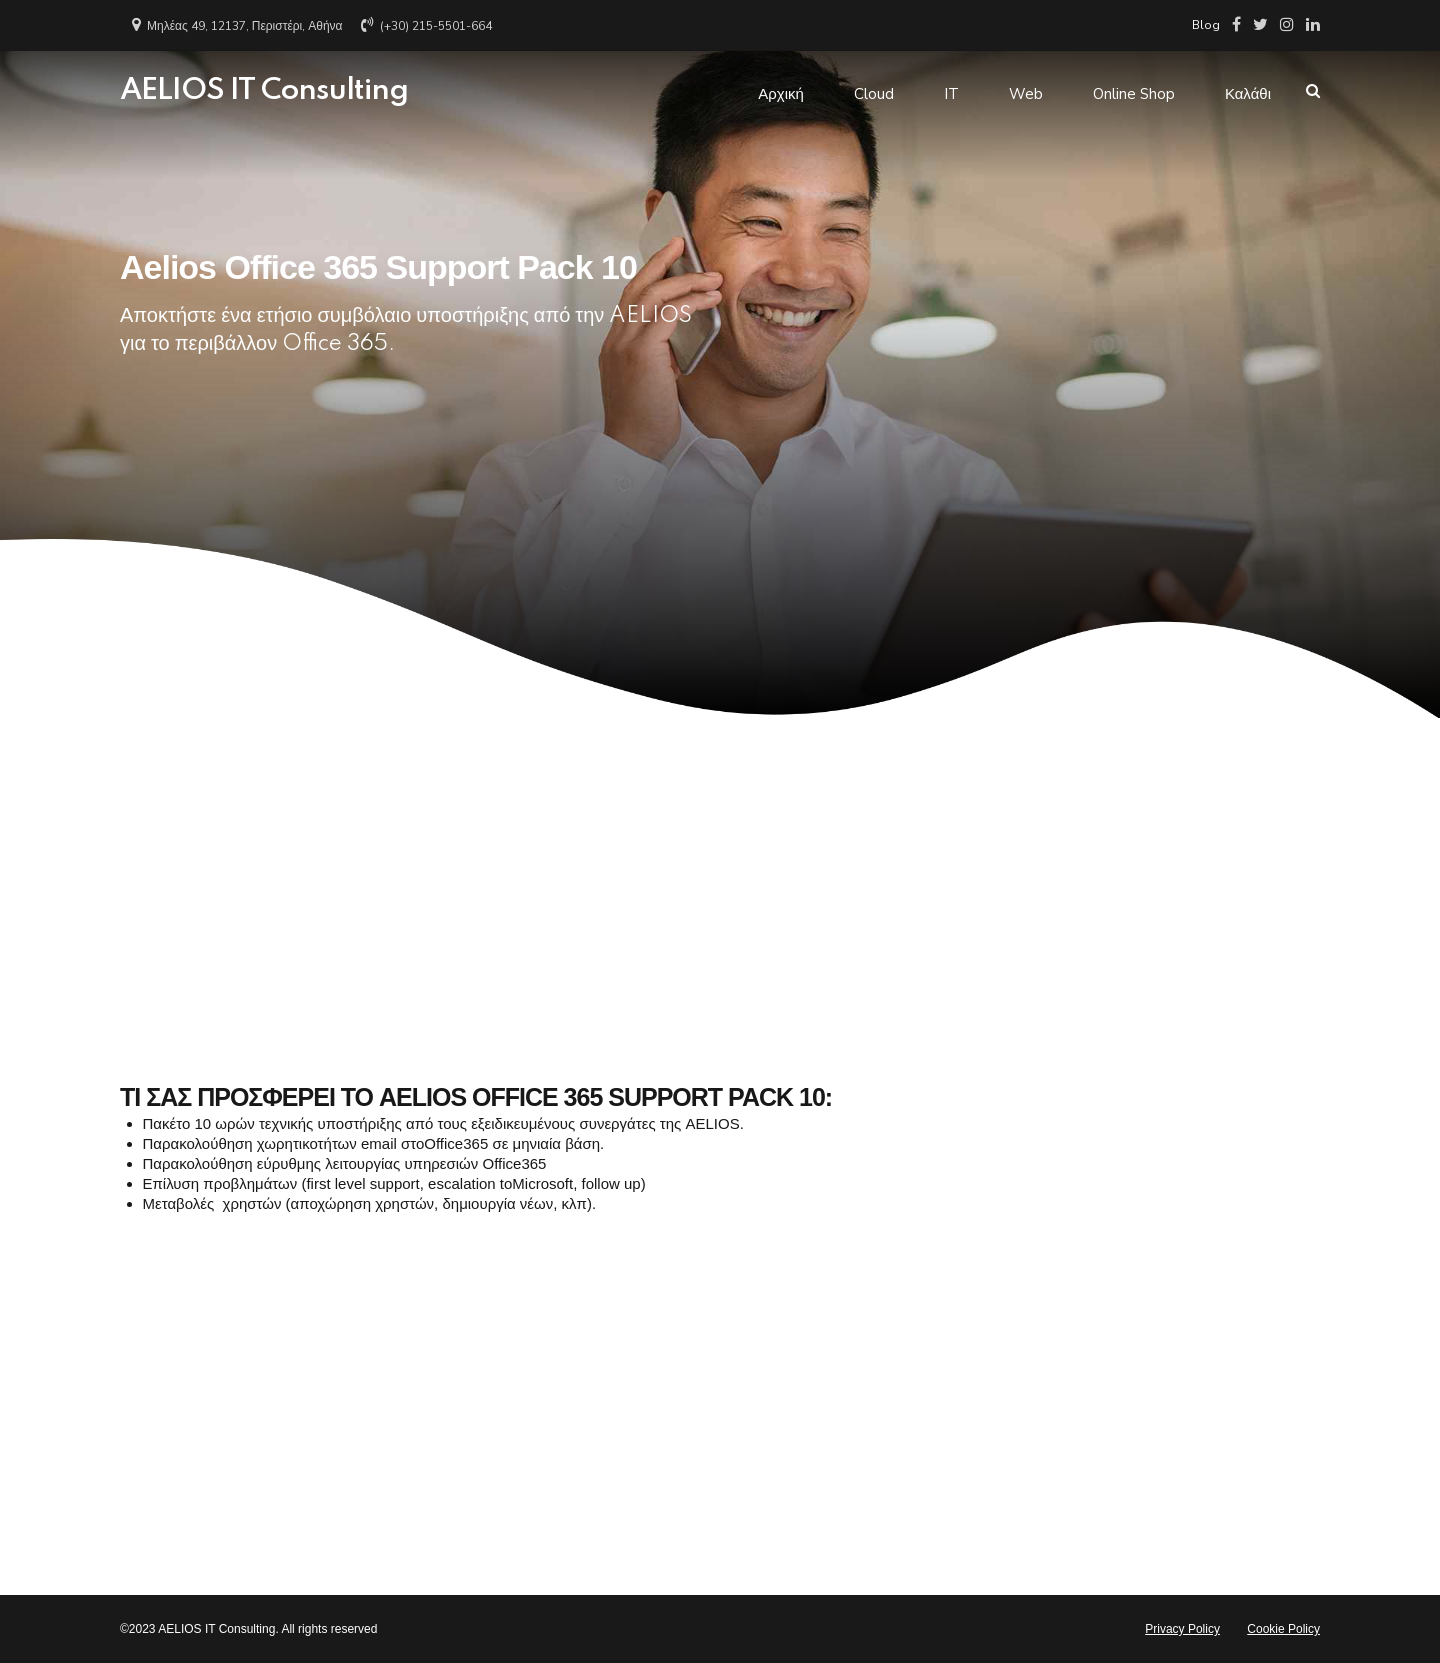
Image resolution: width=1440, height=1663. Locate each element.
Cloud (874, 91)
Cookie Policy (1283, 1629)
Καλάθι (1248, 91)
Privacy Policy (1182, 1629)
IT (951, 91)
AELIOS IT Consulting (264, 91)
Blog (1206, 25)
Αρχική (781, 91)
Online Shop (1134, 91)
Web (1026, 91)
